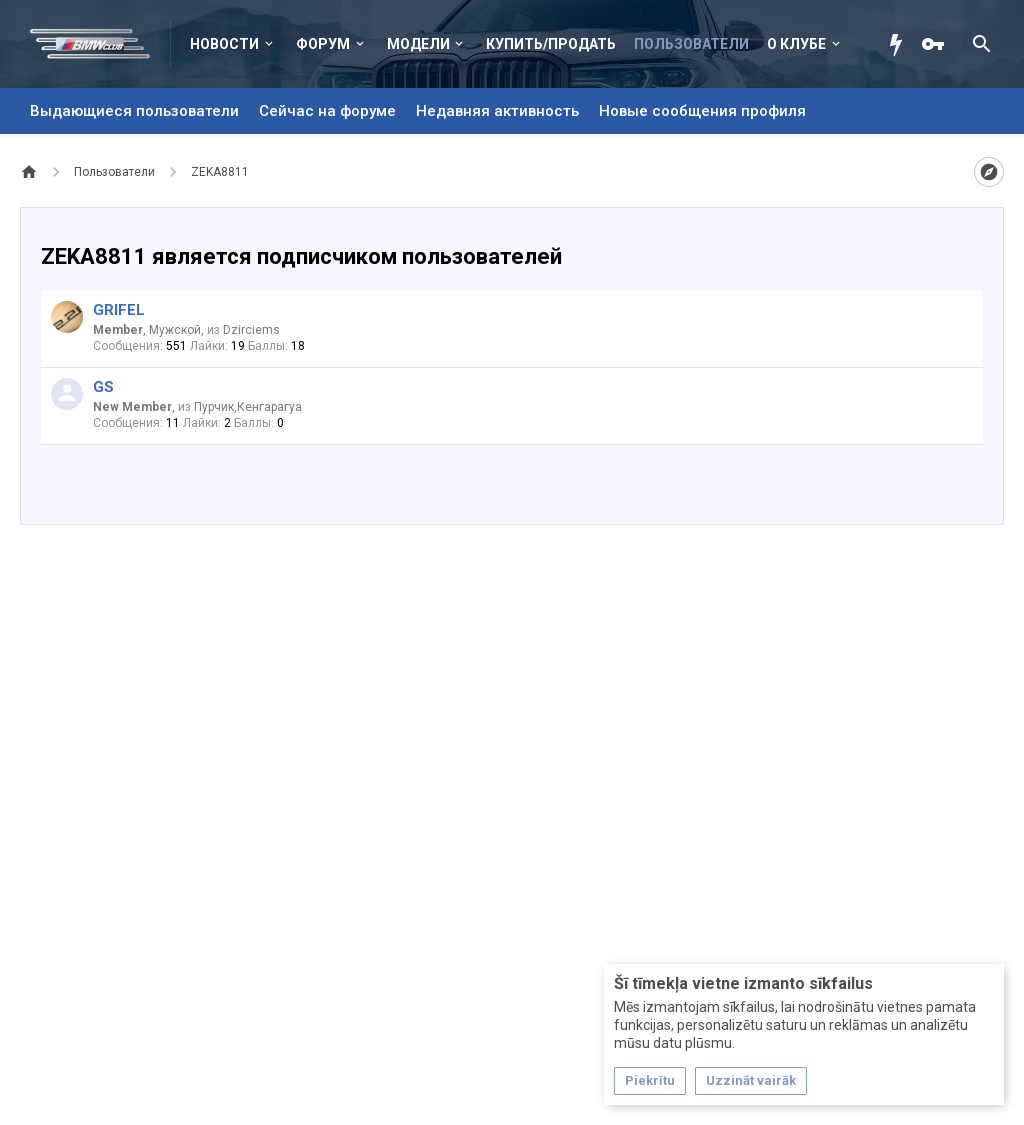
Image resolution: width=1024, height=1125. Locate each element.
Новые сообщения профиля (702, 111)
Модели (418, 44)
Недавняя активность (497, 111)
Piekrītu (650, 1080)
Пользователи (691, 44)
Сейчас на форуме (327, 111)
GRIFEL (119, 310)
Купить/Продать (551, 44)
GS (103, 387)
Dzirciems (251, 330)
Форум (323, 44)
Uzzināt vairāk (751, 1080)
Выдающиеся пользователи (134, 111)
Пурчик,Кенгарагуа (248, 407)
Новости (224, 44)
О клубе (796, 44)
